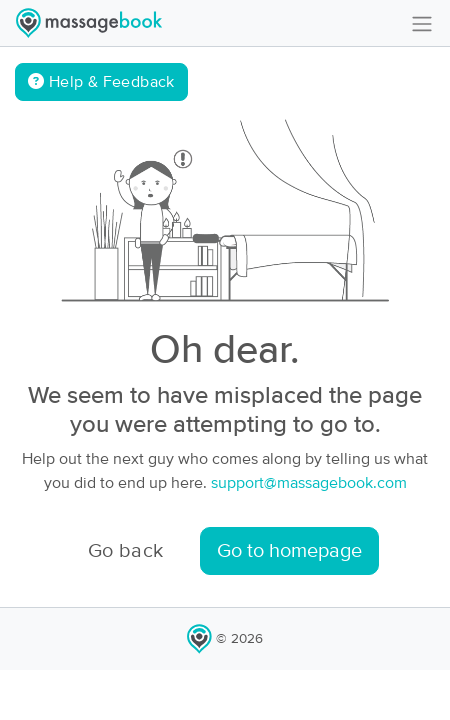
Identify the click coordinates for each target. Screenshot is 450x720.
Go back (126, 551)
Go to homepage (289, 551)
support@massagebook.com (309, 483)
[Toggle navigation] (422, 22)
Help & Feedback (101, 81)
